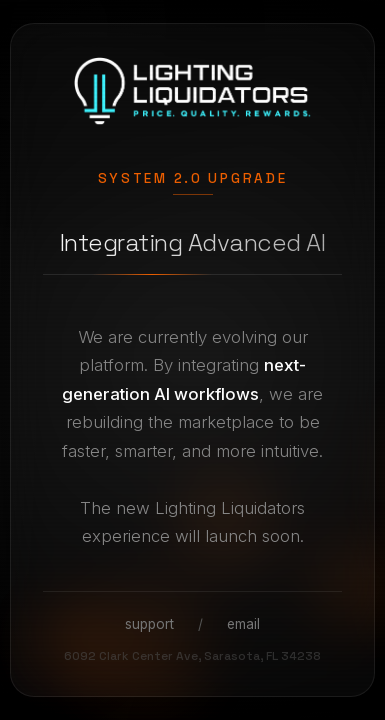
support (149, 624)
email (243, 624)
